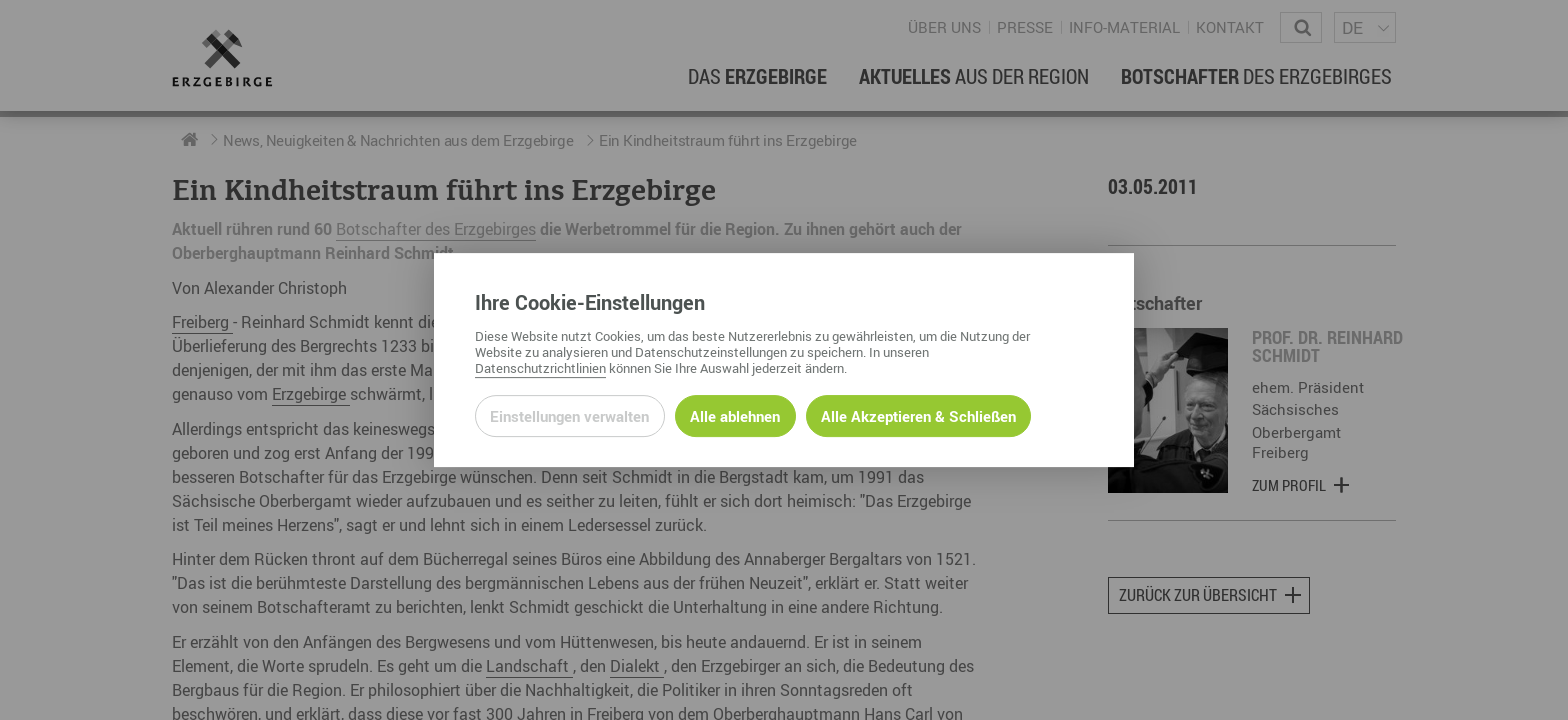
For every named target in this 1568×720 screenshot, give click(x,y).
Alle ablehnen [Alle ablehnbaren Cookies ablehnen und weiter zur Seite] (735, 416)
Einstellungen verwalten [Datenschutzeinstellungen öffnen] (569, 416)
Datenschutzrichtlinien (540, 368)
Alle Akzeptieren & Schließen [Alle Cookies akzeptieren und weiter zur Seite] (918, 416)
